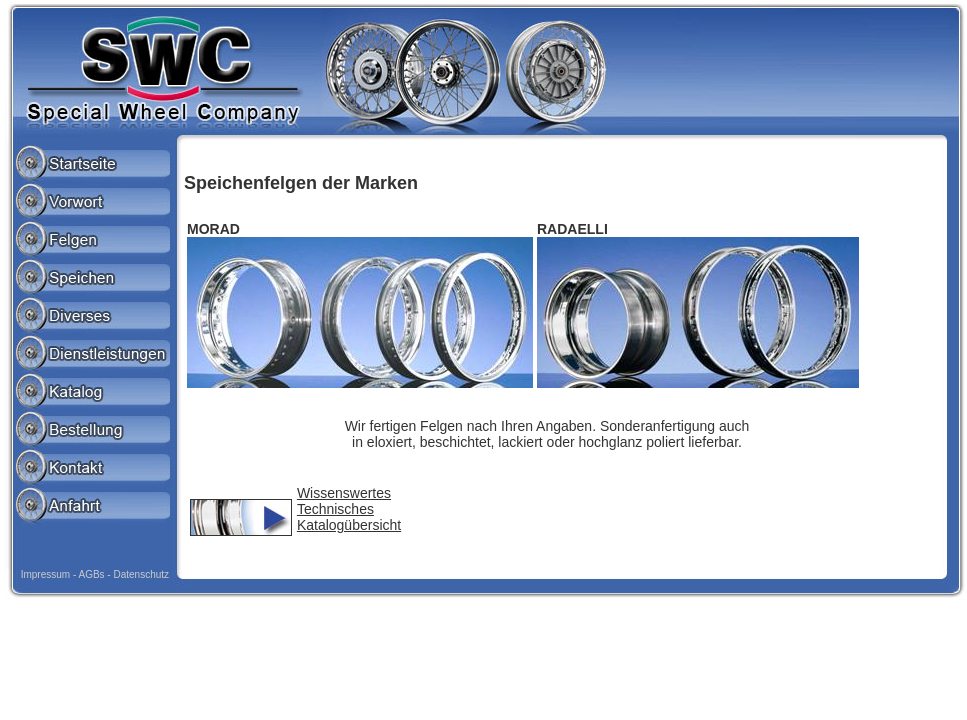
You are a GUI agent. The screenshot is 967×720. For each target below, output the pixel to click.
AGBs (91, 574)
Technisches (335, 509)
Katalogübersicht (349, 525)
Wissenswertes (344, 493)
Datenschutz (141, 574)
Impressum (45, 574)
